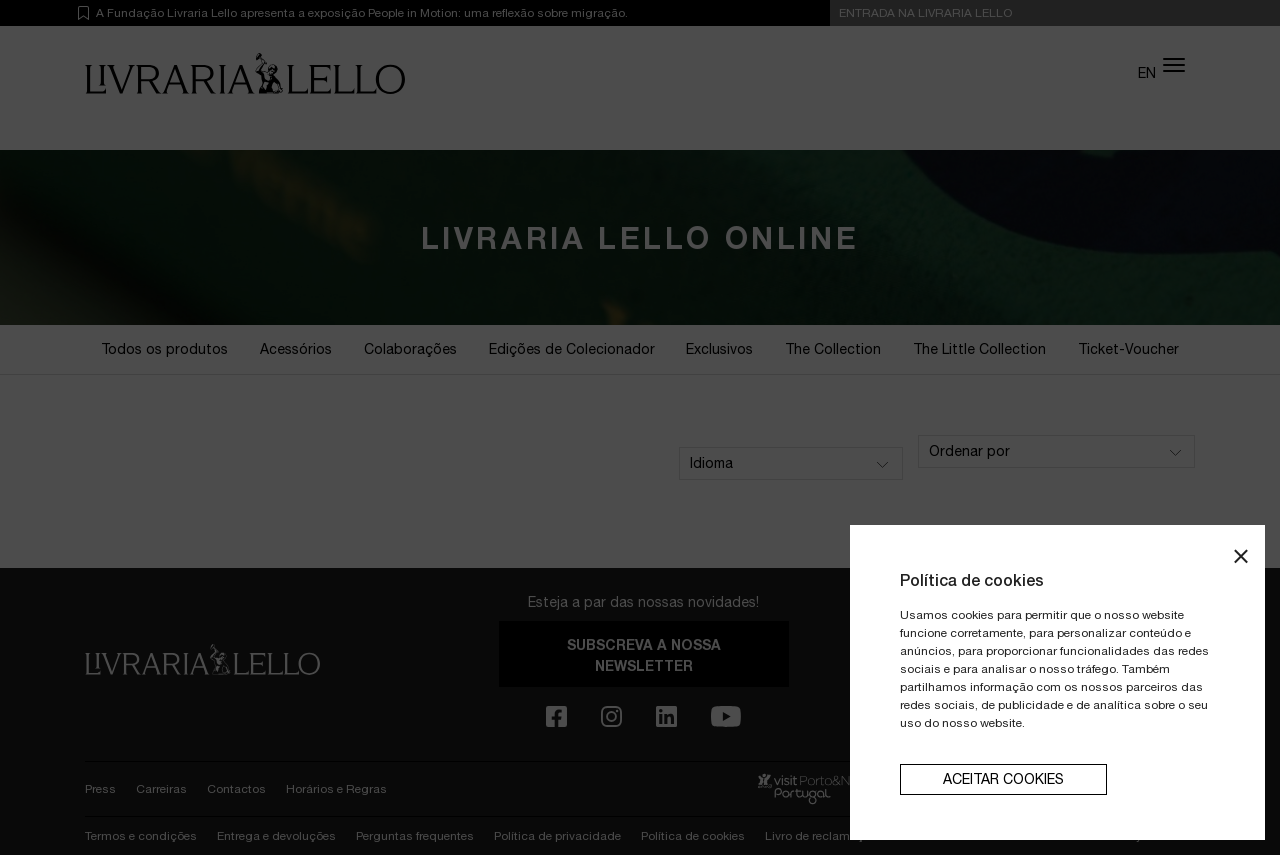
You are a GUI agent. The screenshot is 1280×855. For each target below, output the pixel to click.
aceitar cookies (1003, 779)
